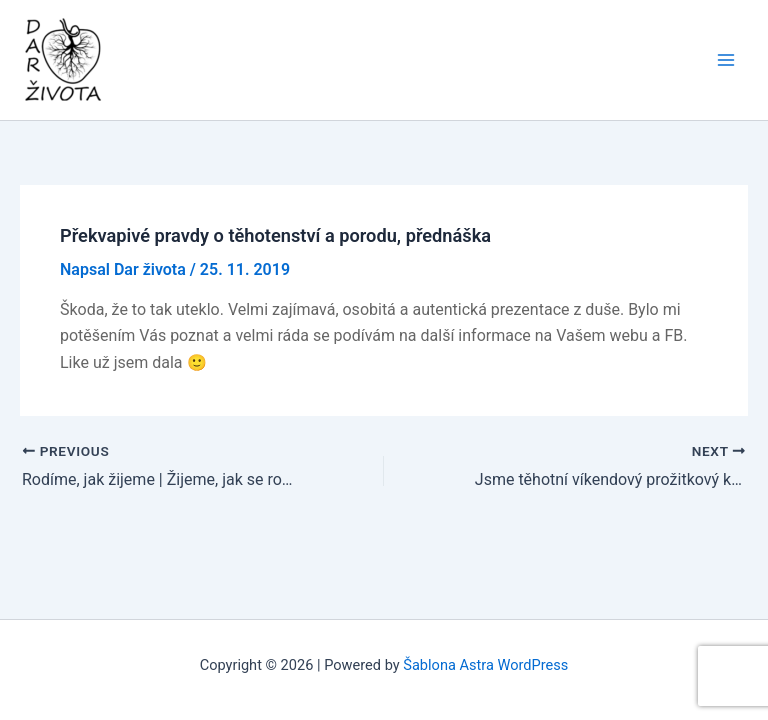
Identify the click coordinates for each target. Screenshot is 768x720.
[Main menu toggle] (726, 60)
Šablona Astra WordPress (485, 665)
